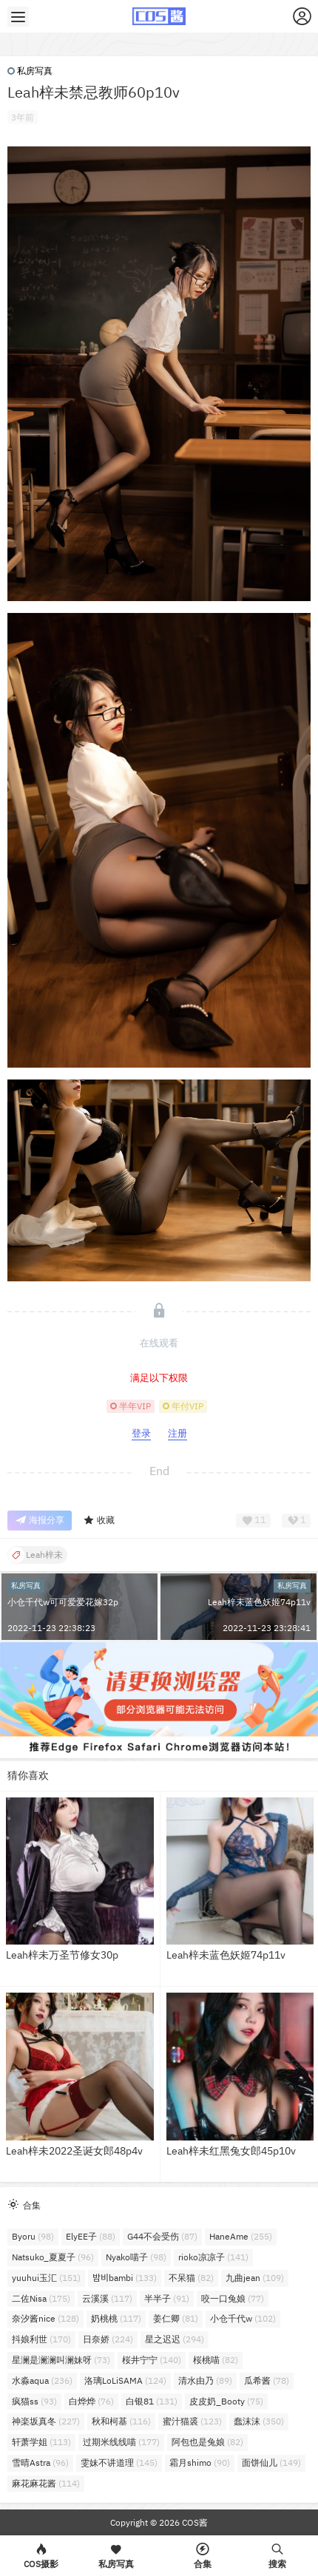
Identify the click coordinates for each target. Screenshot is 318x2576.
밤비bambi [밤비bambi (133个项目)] (124, 2277)
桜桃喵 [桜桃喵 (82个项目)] (215, 2359)
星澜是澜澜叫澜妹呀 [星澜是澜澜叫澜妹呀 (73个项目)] (61, 2359)
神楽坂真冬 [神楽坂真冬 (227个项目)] (46, 2421)
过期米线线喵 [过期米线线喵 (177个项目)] (121, 2441)
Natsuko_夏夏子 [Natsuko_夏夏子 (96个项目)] (53, 2257)
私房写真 (30, 70)
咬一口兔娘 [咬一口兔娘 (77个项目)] (232, 2298)
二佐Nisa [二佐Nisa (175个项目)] (41, 2298)
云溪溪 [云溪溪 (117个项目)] (107, 2298)
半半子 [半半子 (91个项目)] (166, 2298)
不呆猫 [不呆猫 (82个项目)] (191, 2277)
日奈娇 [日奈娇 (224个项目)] (108, 2339)
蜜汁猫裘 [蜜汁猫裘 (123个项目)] (192, 2421)
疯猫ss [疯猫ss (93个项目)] (34, 2401)
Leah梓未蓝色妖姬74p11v (259, 1601)
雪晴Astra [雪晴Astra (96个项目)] (40, 2462)
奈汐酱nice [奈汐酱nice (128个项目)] (45, 2318)
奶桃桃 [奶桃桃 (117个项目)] (116, 2318)
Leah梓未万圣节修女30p (62, 1955)
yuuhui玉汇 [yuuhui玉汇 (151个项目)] (46, 2277)
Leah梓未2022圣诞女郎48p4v (74, 2151)
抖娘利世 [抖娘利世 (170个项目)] (41, 2339)
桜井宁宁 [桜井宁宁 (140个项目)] (151, 2359)
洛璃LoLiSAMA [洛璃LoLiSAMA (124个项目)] (125, 2380)
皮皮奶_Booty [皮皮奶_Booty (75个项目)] (226, 2401)
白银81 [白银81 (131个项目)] (151, 2401)
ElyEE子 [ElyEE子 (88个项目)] (90, 2236)
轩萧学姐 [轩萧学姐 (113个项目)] (41, 2441)
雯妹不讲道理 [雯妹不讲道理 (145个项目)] (119, 2462)
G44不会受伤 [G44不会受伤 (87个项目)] (162, 2236)
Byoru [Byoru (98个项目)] (33, 2236)
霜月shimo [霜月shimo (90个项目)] (199, 2462)
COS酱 (194, 2522)
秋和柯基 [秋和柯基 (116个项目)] (121, 2421)
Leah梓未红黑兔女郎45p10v (231, 2151)
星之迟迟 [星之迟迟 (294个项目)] (174, 2339)
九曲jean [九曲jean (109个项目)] (255, 2277)
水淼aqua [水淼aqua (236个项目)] (42, 2380)
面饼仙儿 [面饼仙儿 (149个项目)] (271, 2462)
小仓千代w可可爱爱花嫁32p (62, 1601)
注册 (177, 1433)
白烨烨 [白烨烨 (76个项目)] (91, 2401)
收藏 (99, 1520)
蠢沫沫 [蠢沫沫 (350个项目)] (259, 2421)
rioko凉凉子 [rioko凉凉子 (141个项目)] (213, 2257)
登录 (141, 1433)
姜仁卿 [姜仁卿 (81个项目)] (175, 2318)
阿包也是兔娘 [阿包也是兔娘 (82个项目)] (207, 2441)
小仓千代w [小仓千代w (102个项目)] (243, 2318)
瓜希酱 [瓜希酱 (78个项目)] (266, 2380)
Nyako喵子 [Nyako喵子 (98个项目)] (136, 2257)
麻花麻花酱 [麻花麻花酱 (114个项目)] (46, 2483)
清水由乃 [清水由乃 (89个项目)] (205, 2380)
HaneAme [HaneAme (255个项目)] (240, 2236)
